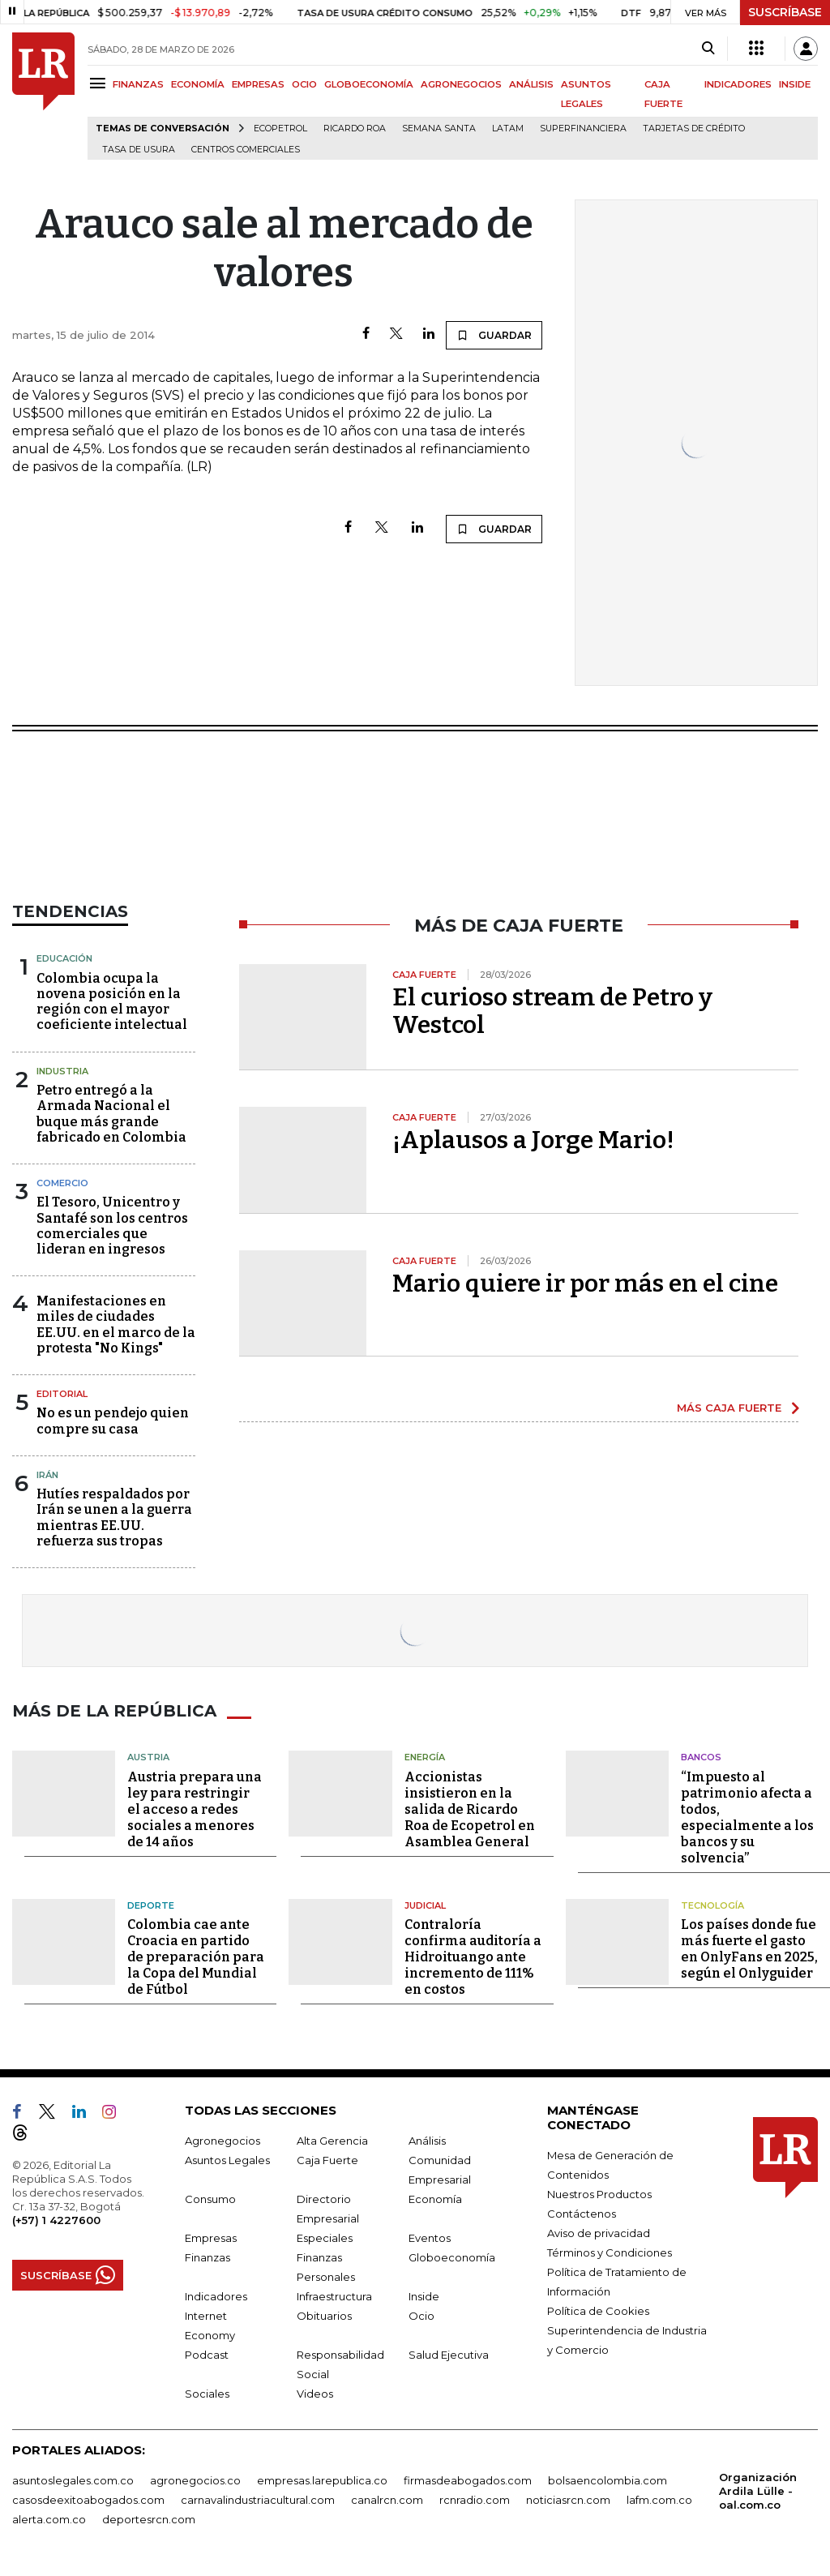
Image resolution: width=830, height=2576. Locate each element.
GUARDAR (494, 334)
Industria (62, 1071)
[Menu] (100, 83)
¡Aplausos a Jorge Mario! (533, 1140)
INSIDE (795, 84)
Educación (64, 958)
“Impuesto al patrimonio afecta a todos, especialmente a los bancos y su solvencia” (747, 1817)
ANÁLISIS (531, 84)
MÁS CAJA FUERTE (729, 1407)
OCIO (304, 84)
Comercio (62, 1183)
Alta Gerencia (332, 2140)
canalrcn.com (387, 2499)
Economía (435, 2198)
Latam (508, 128)
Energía (424, 1757)
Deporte (150, 1905)
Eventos (430, 2237)
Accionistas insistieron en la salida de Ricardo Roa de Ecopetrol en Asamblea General (469, 1809)
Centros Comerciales (245, 149)
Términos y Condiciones (609, 2252)
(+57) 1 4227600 (56, 2220)
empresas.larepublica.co (322, 2480)
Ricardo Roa (354, 128)
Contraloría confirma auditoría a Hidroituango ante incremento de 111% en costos (472, 1957)
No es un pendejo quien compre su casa (112, 1420)
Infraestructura (334, 2296)
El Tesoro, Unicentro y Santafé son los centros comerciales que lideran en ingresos (112, 1225)
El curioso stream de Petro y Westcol (552, 1011)
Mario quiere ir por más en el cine (585, 1283)
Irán (47, 1475)
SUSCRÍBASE (785, 12)
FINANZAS (138, 84)
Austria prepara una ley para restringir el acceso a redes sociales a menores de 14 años (194, 1809)
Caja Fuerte (327, 2160)
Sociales (207, 2393)
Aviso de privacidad (598, 2233)
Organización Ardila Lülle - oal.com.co (758, 2491)
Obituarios (324, 2315)
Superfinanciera (583, 128)
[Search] (708, 49)
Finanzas (207, 2257)
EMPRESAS (258, 84)
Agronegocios (222, 2140)
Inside (424, 2296)
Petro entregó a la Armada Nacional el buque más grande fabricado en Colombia (111, 1113)
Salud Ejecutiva (449, 2354)
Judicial (425, 1905)
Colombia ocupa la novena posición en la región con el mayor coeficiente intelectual (111, 1002)
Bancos (701, 1757)
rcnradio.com (474, 2499)
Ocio (421, 2315)
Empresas (211, 2237)
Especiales (325, 2237)
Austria (148, 1757)
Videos (315, 2393)
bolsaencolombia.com (607, 2480)
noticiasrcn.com (568, 2499)
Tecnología (712, 1905)
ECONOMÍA (198, 84)
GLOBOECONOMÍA (368, 84)
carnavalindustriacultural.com (258, 2499)
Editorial (62, 1393)
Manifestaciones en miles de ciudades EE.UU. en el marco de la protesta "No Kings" (115, 1324)
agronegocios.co (195, 2480)
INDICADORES (738, 84)
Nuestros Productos (599, 2194)
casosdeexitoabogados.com (88, 2499)
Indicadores (216, 2296)
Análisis (427, 2140)
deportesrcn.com (148, 2519)
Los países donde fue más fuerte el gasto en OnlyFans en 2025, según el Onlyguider (749, 1949)
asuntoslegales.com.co (73, 2480)
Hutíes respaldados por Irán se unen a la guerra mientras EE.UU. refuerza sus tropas (114, 1517)
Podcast (207, 2354)
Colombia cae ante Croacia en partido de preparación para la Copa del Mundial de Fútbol (195, 1957)
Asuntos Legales (227, 2160)
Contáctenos (581, 2213)
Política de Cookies (598, 2310)
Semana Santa (439, 128)
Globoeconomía (452, 2257)
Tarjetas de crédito (694, 128)
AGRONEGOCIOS (461, 84)
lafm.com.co (659, 2499)
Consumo (210, 2198)
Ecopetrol (280, 128)
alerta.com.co (49, 2519)
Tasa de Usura (138, 149)
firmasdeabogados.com (468, 2480)
